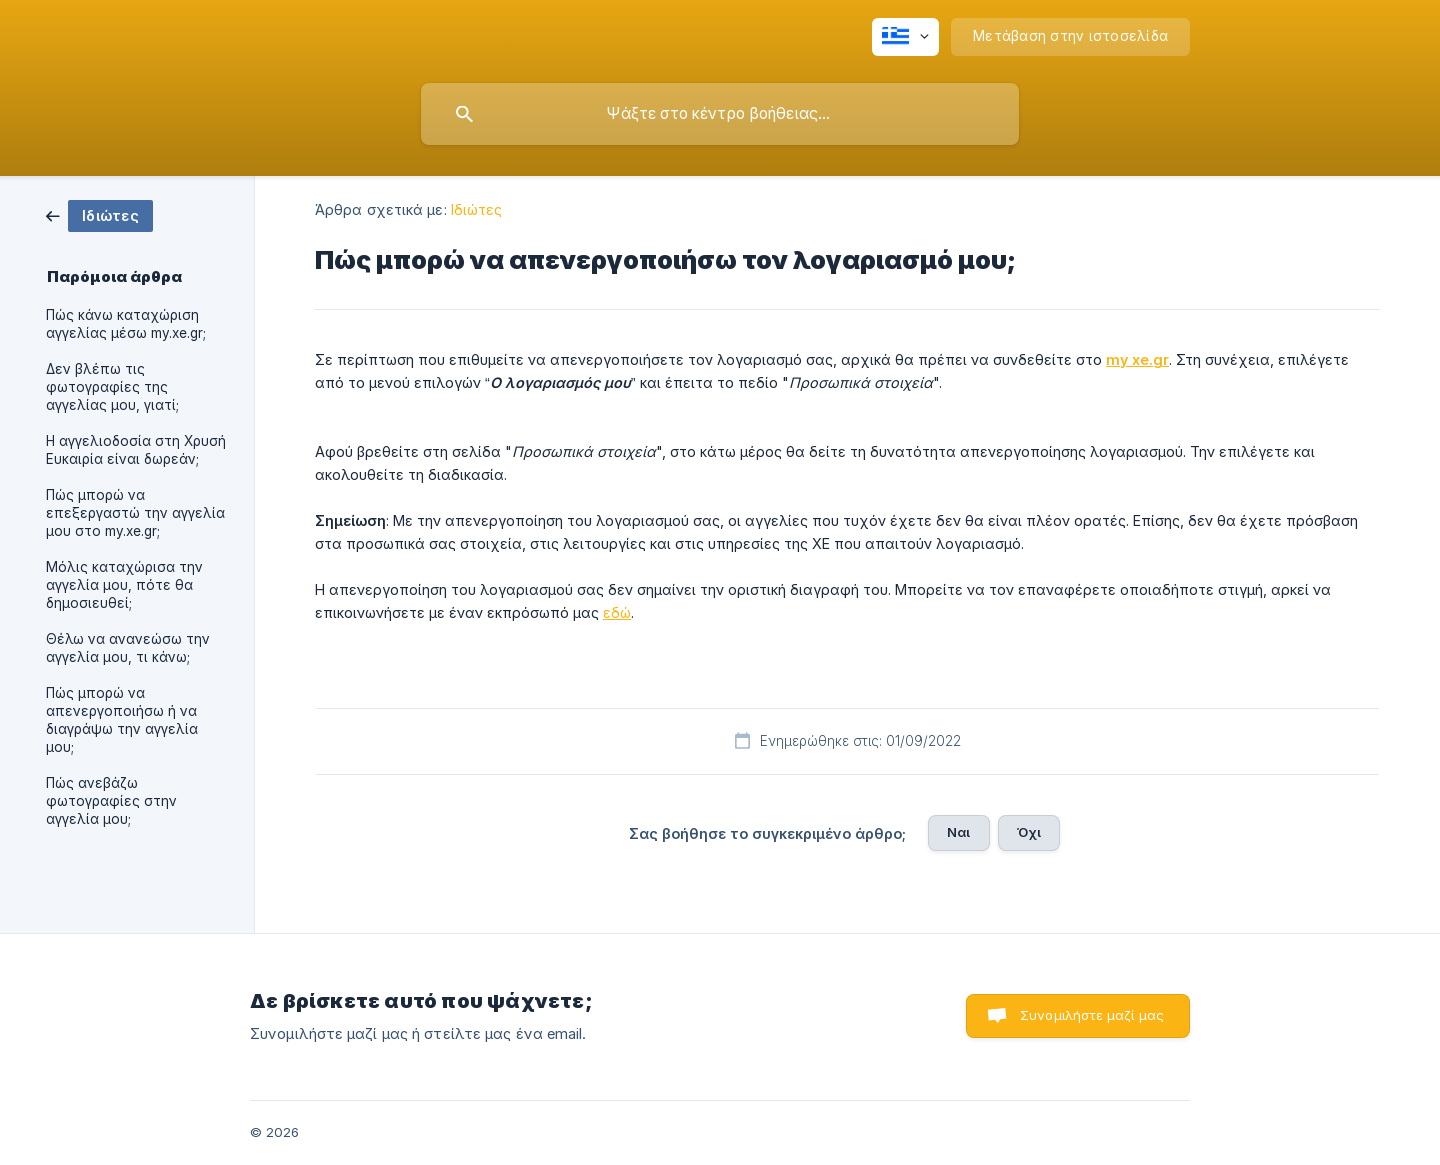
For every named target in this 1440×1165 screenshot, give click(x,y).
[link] (99, 214)
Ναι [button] (958, 832)
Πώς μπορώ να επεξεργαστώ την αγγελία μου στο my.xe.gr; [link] (135, 513)
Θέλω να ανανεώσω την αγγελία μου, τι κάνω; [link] (128, 648)
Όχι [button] (1029, 832)
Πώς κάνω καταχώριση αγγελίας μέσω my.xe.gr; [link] (126, 324)
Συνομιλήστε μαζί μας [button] (1092, 1015)
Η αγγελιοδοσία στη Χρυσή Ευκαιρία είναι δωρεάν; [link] (136, 450)
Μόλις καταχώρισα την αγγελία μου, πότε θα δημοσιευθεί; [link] (124, 585)
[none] (905, 37)
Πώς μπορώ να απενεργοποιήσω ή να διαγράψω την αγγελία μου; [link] (122, 720)
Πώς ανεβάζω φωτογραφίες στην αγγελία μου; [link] (111, 801)
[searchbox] (720, 114)
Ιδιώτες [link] (477, 209)
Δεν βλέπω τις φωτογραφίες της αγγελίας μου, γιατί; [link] (112, 387)
